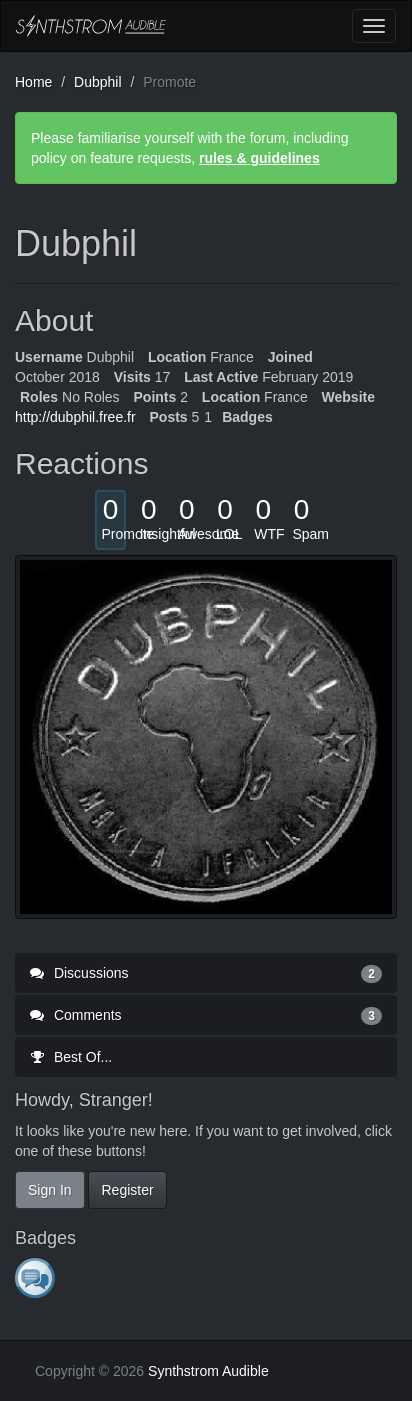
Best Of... (71, 1057)
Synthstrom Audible (91, 26)
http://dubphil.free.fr (75, 417)
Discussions (206, 973)
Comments (206, 1015)
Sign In (50, 1190)
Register (127, 1190)
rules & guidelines (259, 158)
